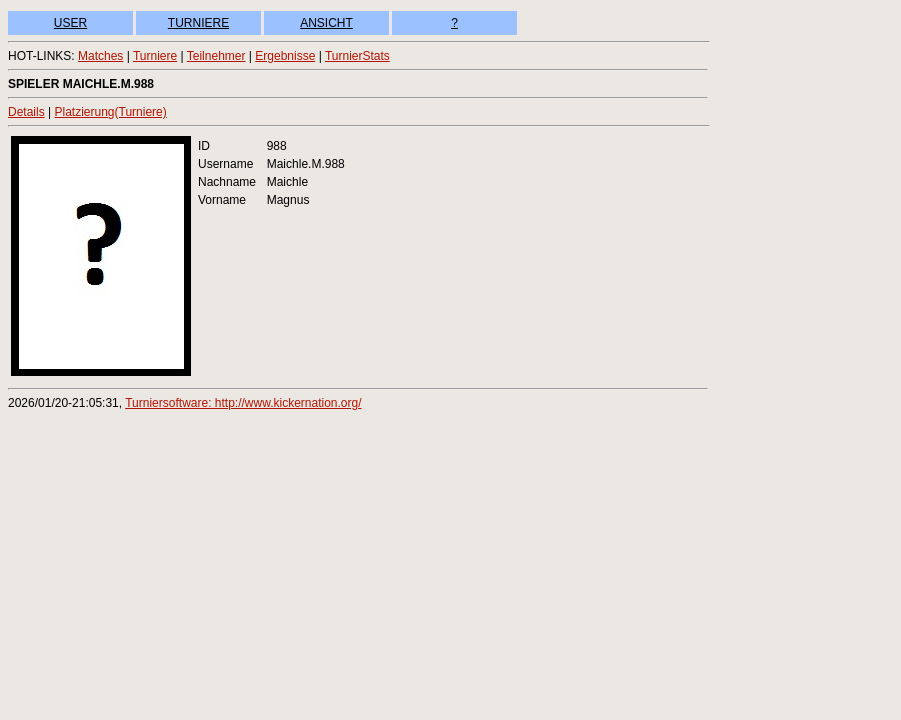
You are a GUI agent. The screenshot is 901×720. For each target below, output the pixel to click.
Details (26, 112)
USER (70, 23)
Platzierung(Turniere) (110, 112)
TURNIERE (198, 23)
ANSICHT (326, 23)
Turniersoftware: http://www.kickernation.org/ (243, 403)
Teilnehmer (216, 56)
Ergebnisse (285, 56)
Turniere (155, 56)
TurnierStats (357, 56)
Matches (100, 56)
